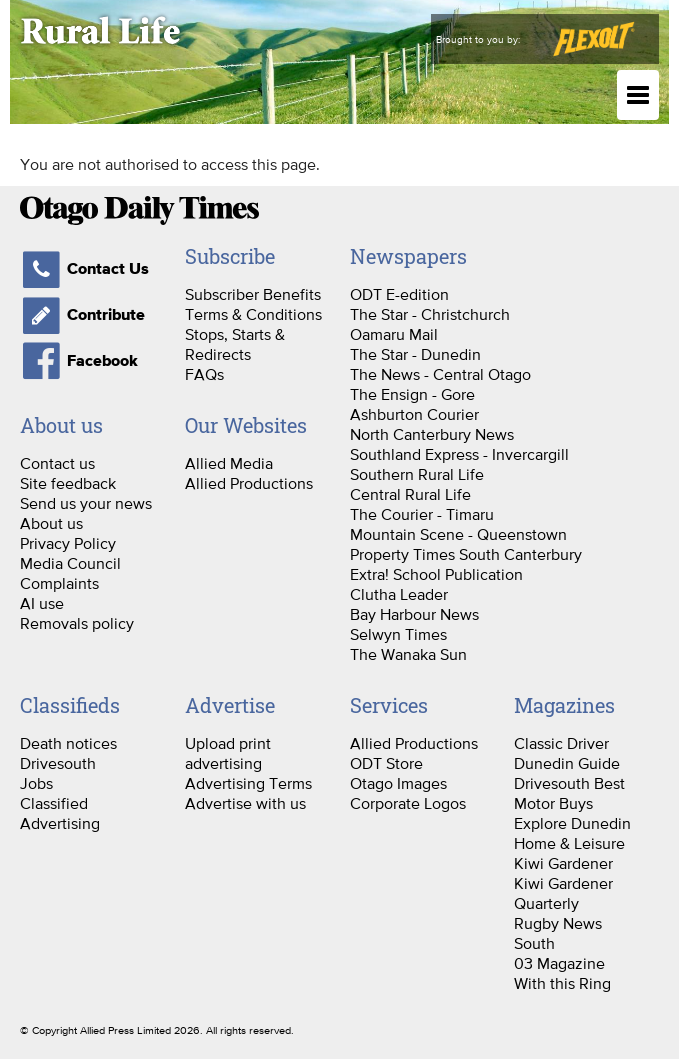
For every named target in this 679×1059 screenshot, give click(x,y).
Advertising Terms (248, 783)
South (534, 943)
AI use (42, 603)
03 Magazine (559, 963)
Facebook (79, 361)
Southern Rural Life (417, 474)
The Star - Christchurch (430, 314)
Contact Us (84, 269)
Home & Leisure (569, 843)
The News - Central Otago (440, 374)
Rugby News (558, 923)
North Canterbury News (432, 434)
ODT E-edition (399, 294)
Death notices (68, 743)
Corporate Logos (408, 803)
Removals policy (77, 623)
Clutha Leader (399, 594)
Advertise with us (245, 803)
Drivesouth (58, 763)
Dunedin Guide (567, 763)
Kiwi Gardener (563, 863)
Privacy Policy (68, 543)
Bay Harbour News (414, 614)
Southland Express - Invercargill (459, 454)
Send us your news (86, 503)
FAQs (204, 374)
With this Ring (562, 983)
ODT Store (386, 763)
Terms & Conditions (253, 314)
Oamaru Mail (394, 334)
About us (51, 523)
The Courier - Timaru (422, 514)
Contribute (82, 315)
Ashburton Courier (414, 414)
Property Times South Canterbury (466, 554)
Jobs (36, 783)
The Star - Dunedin (415, 354)
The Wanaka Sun (408, 654)
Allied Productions (249, 483)
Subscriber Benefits (253, 294)
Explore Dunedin (572, 823)
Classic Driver (561, 743)
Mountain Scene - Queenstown (458, 534)
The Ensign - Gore (412, 394)
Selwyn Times (398, 634)
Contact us (57, 463)
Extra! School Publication (436, 574)
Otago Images (398, 783)
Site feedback (68, 483)
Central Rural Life (410, 494)
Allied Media (229, 463)
